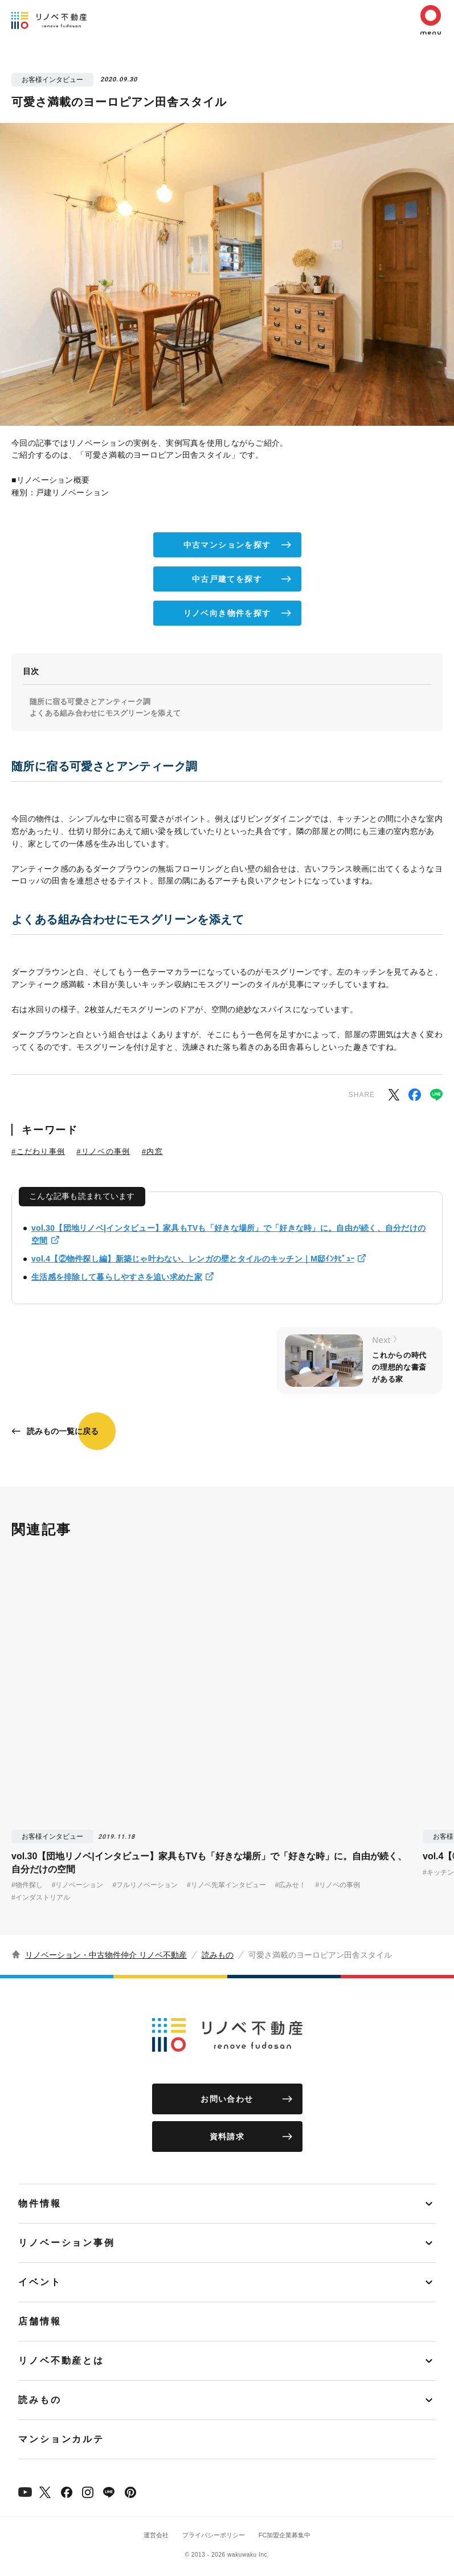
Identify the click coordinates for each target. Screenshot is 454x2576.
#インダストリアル (40, 1897)
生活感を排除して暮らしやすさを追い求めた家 (116, 1276)
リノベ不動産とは (61, 2360)
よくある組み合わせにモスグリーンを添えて (105, 713)
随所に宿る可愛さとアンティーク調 (90, 701)
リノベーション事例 (66, 2243)
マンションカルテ (61, 2439)
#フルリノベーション (145, 1884)
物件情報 (40, 2203)
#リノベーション (78, 1884)
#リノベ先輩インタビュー (226, 1884)
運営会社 (156, 2535)
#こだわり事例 (38, 1151)
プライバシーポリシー (213, 2535)
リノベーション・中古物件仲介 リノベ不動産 (106, 1954)
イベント (40, 2282)
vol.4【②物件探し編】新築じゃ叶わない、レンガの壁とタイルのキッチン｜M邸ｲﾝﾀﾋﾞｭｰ (192, 1258)
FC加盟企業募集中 (285, 2535)
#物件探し (27, 1884)
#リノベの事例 (103, 1151)
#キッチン (438, 1872)
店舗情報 (40, 2321)
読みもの (218, 1954)
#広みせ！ (290, 1884)
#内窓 (152, 1151)
